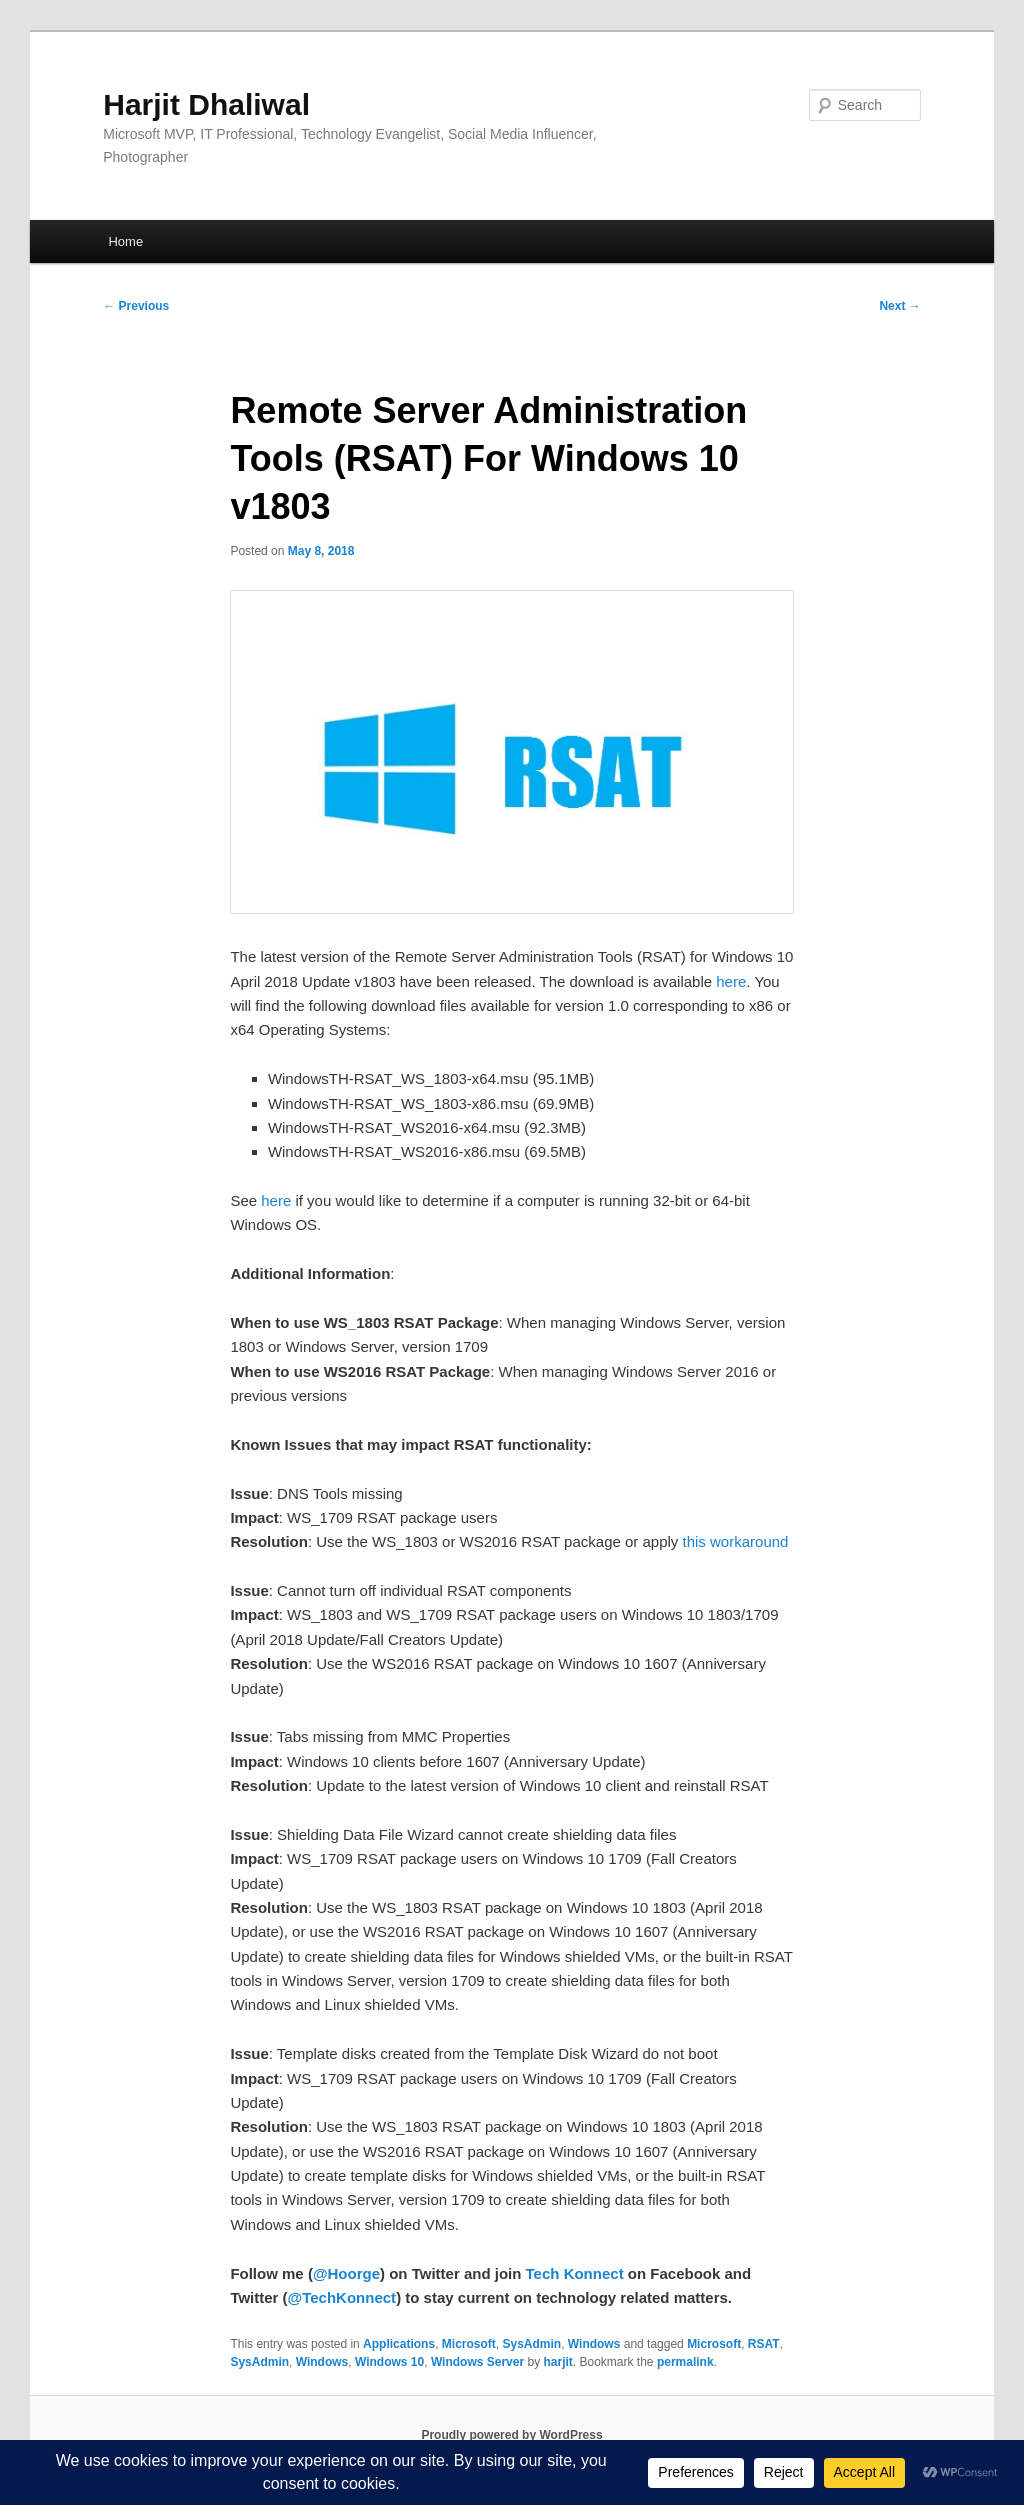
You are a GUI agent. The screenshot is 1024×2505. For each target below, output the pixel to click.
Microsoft (469, 2344)
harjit (557, 2362)
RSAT (764, 2344)
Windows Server (477, 2362)
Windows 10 (389, 2362)
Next (899, 306)
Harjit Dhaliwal (206, 104)
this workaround (736, 1541)
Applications (399, 2344)
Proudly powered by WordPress (511, 2435)
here (731, 981)
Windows (594, 2344)
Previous (136, 306)
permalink (685, 2362)
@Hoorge (346, 2273)
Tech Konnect (575, 2273)
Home (125, 241)
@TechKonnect (342, 2297)
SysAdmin (531, 2344)
